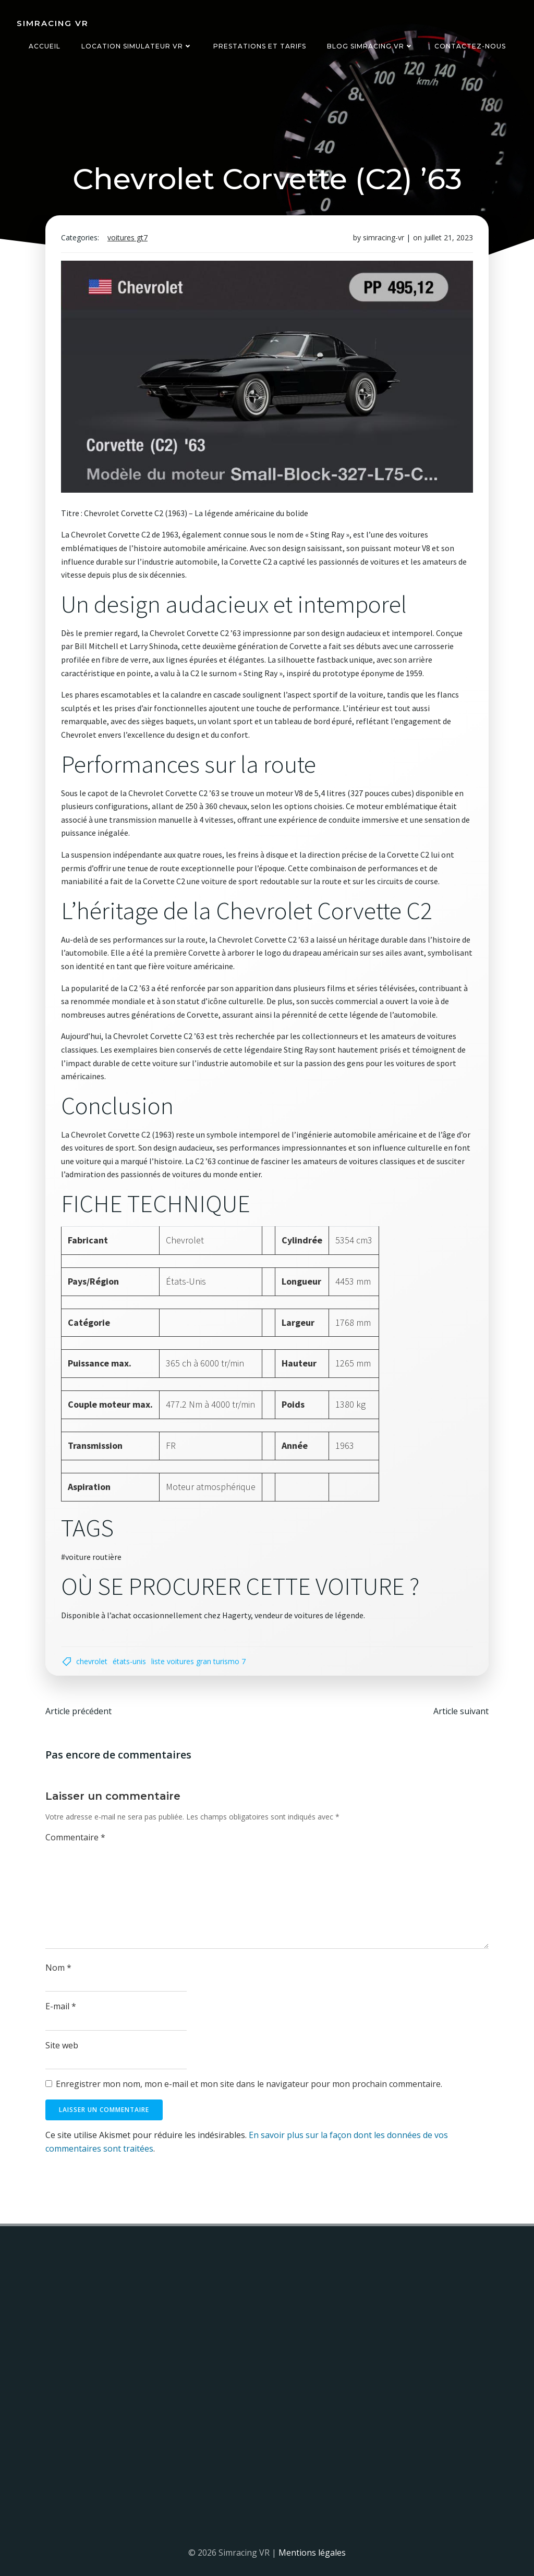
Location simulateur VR (136, 46)
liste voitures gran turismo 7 (198, 1661)
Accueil (44, 46)
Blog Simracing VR (370, 46)
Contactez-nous (470, 46)
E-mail (60, 2006)
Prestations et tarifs (259, 46)
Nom (58, 1967)
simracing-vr (383, 238)
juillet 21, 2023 (448, 238)
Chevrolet (91, 1661)
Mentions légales (312, 2553)
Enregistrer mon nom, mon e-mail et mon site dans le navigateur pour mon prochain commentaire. (249, 2084)
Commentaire (75, 1838)
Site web (61, 2045)
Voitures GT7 (127, 238)
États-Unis (129, 1661)
